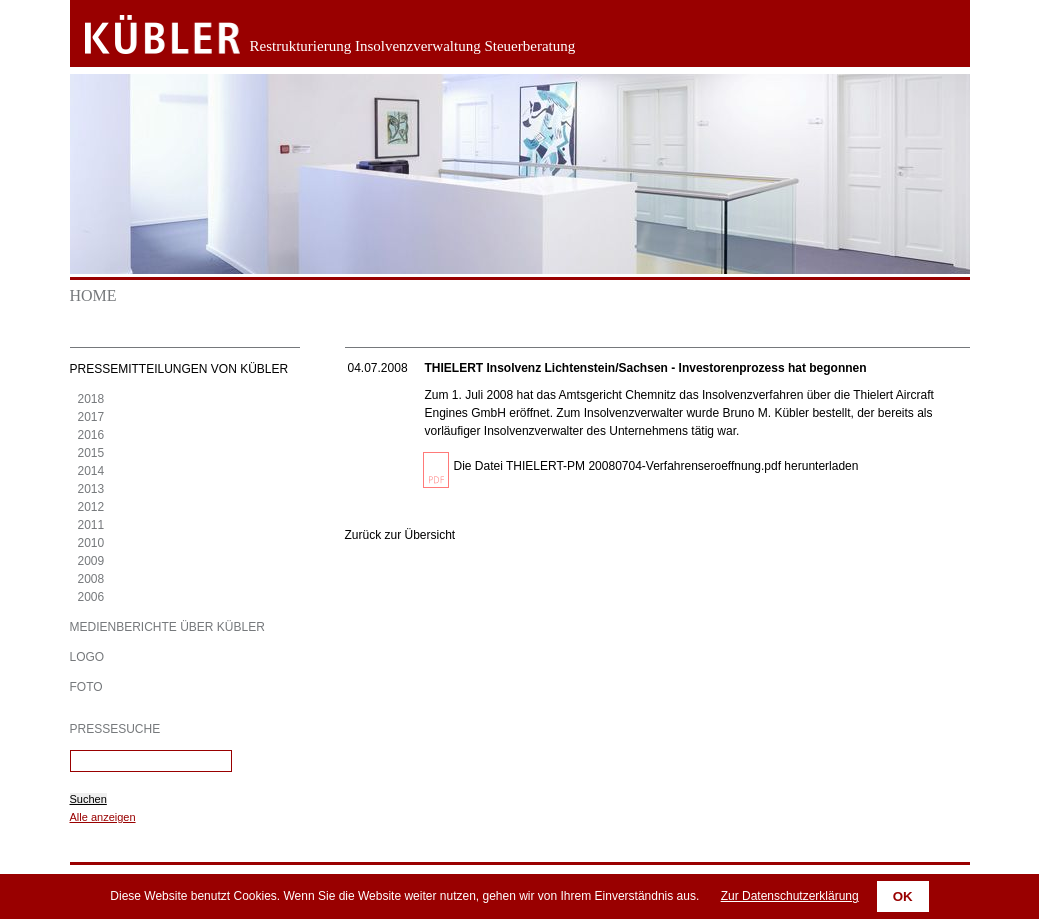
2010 (91, 543)
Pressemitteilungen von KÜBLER (179, 369)
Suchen (88, 799)
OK (903, 896)
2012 (91, 507)
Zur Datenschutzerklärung (790, 896)
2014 (91, 471)
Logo (87, 657)
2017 (91, 417)
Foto (86, 687)
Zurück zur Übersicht (400, 535)
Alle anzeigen (103, 817)
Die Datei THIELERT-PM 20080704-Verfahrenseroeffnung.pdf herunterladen (656, 466)
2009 (91, 561)
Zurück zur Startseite (147, 35)
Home (93, 295)
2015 (91, 453)
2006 (91, 597)
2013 (91, 489)
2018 (91, 399)
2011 (91, 525)
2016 (91, 435)
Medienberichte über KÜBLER (167, 627)
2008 (91, 579)
